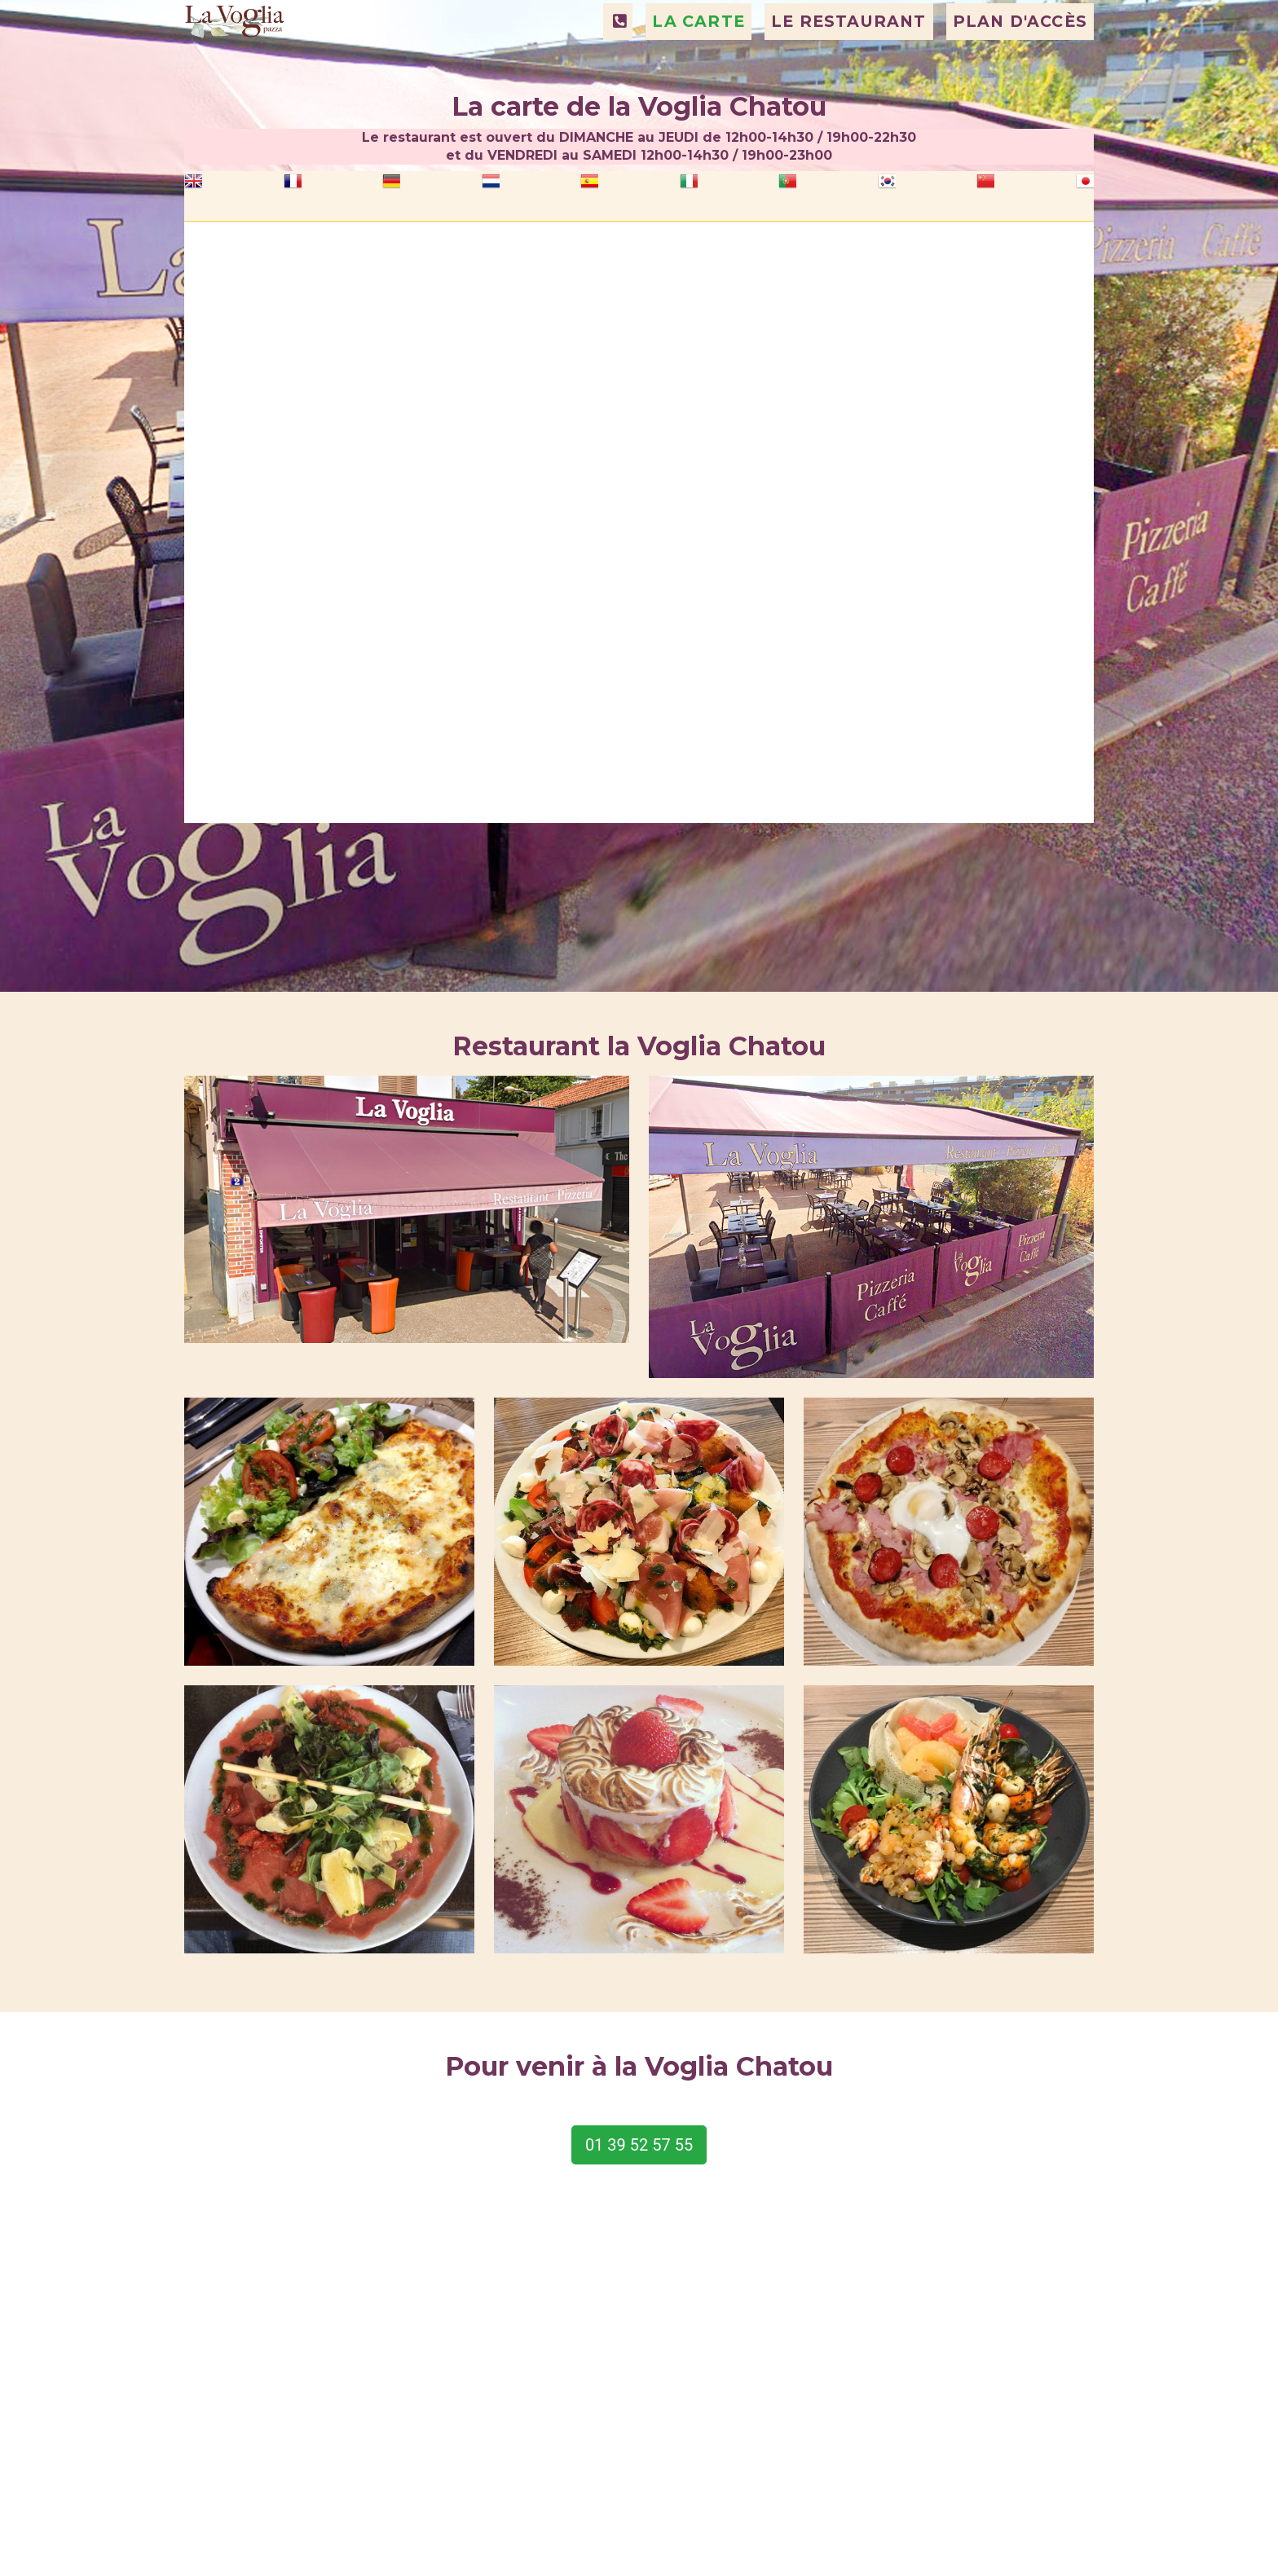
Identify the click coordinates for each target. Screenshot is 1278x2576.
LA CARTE (698, 63)
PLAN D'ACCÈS (1020, 63)
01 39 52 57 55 (639, 2145)
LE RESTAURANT (849, 63)
